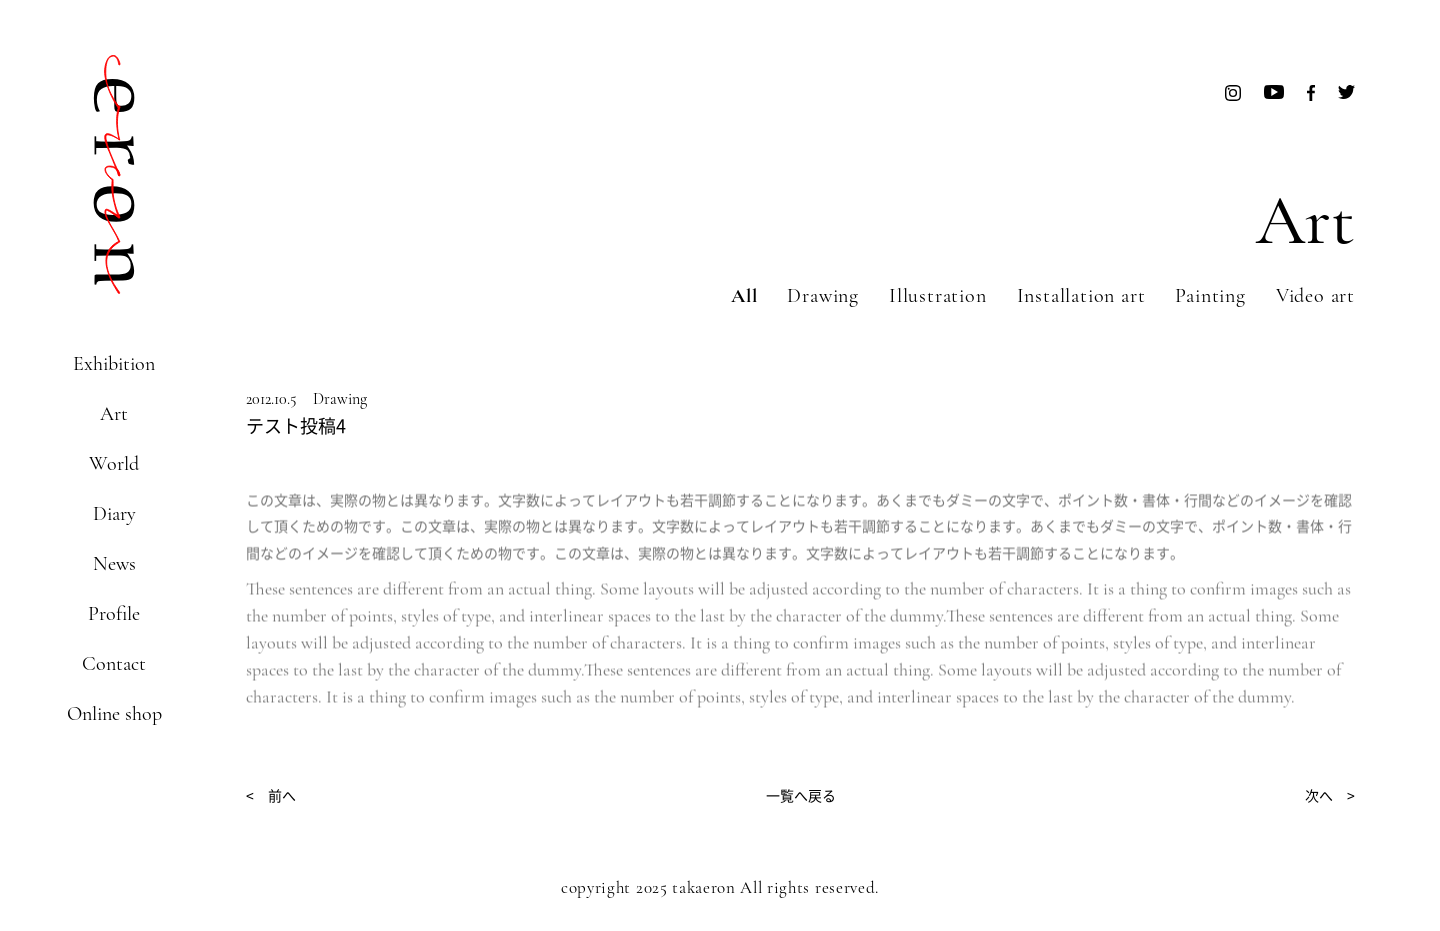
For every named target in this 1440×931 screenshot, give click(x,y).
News (114, 564)
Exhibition (114, 364)
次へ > (1330, 795)
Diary (114, 514)
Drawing (823, 296)
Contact (114, 664)
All (744, 296)
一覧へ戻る (801, 795)
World (114, 464)
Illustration (938, 296)
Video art (1315, 296)
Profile (114, 614)
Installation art (1081, 296)
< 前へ (271, 795)
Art (114, 414)
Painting (1210, 296)
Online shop (114, 714)
